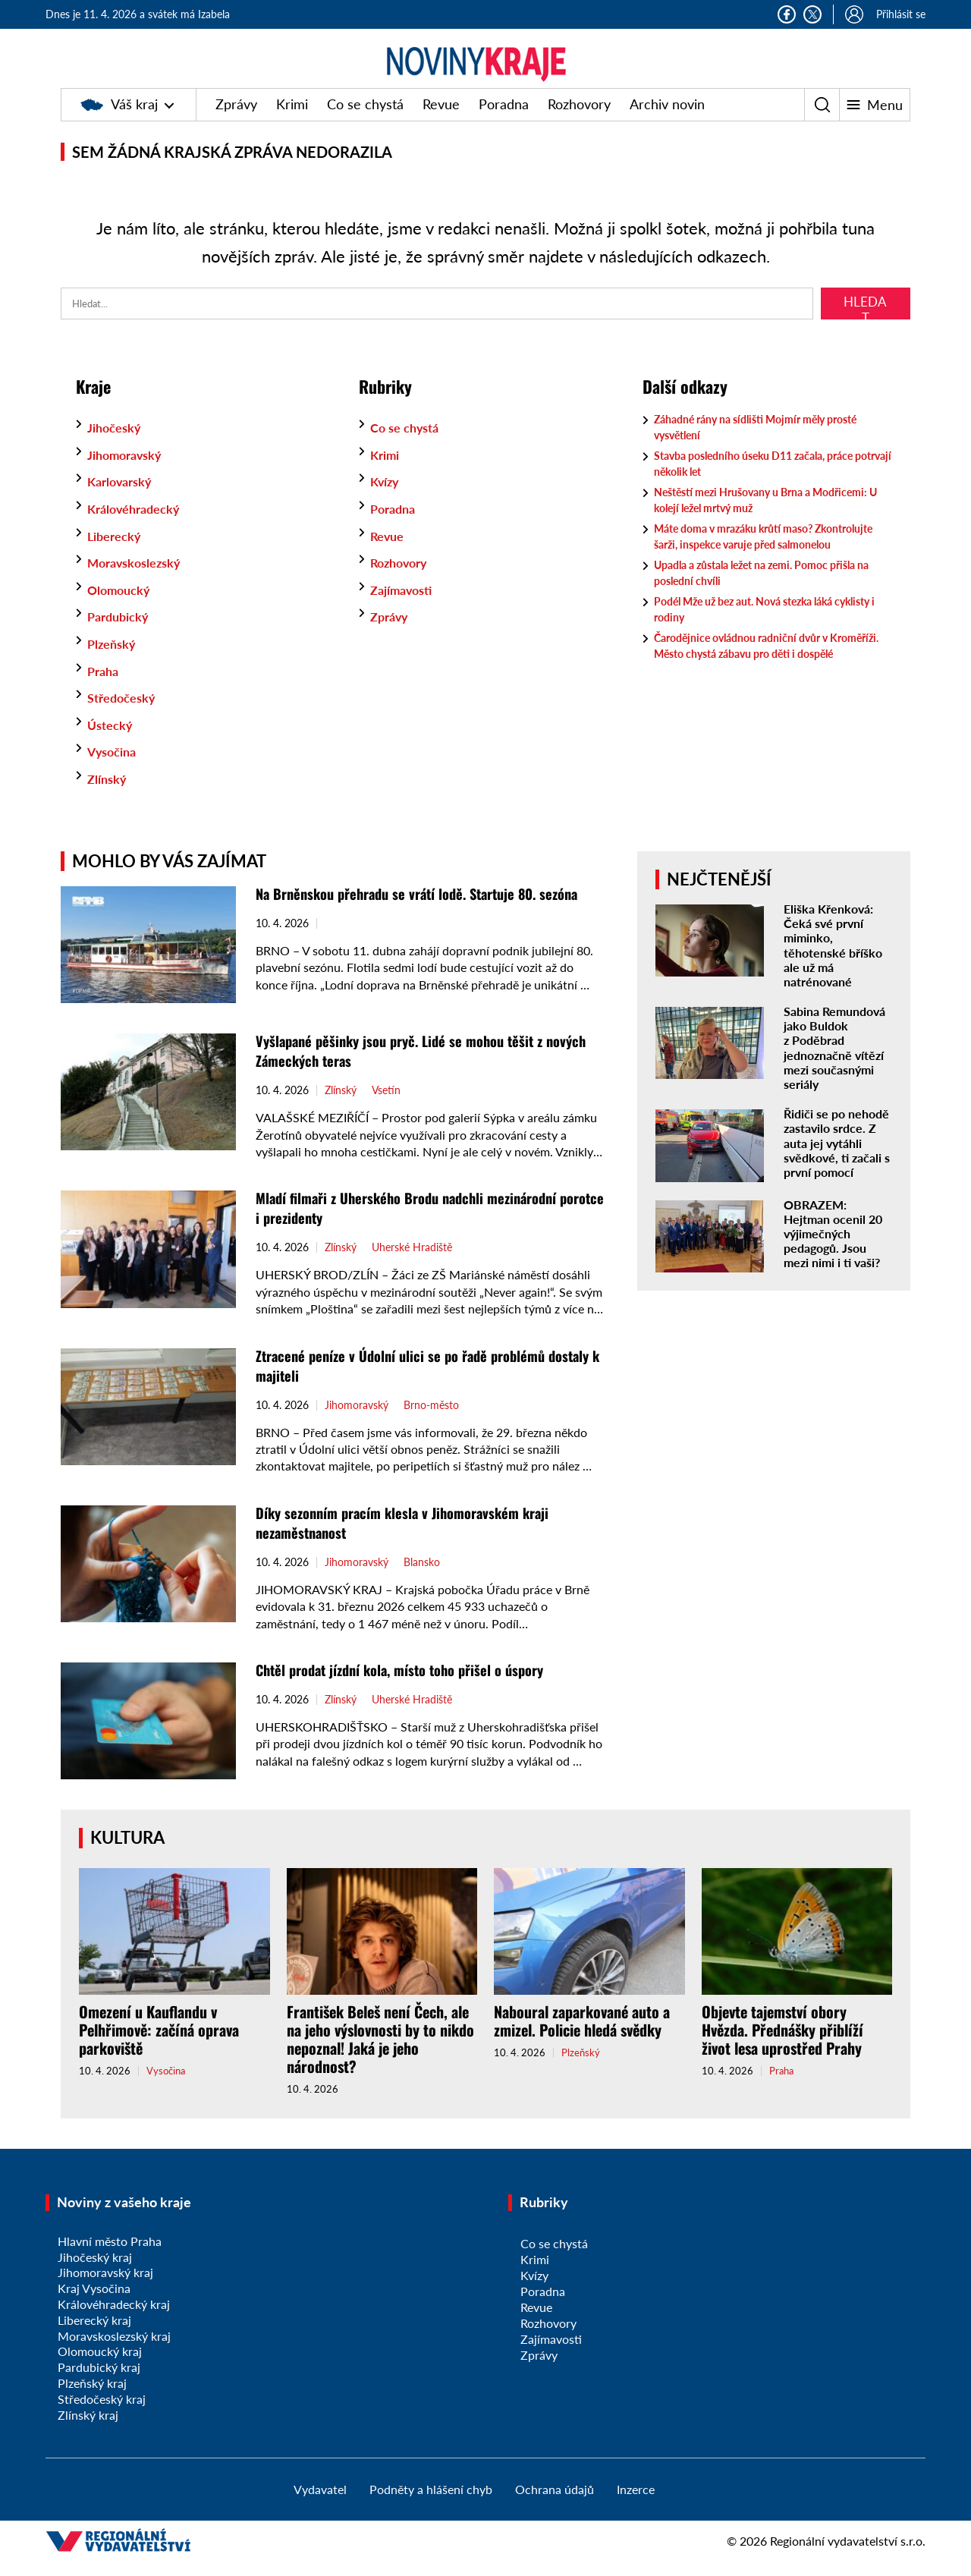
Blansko (422, 1577)
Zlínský (109, 793)
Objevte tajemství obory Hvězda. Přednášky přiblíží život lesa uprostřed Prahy (782, 2044)
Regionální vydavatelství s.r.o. (847, 2556)
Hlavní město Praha (110, 2256)
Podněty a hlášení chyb (430, 2504)
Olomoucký (122, 604)
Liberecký (117, 551)
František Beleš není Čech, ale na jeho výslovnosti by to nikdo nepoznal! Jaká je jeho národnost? (380, 2054)
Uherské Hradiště (412, 1262)
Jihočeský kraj (95, 2272)
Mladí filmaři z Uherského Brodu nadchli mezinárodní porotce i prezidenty (418, 1222)
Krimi (292, 119)
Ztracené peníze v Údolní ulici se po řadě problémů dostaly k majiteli (410, 1380)
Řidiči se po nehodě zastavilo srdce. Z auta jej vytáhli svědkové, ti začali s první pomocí (837, 1157)
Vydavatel (320, 2504)
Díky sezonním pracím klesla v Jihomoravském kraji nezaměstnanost (413, 1537)
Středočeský (125, 712)
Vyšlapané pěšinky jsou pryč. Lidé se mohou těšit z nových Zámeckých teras (409, 1065)
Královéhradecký (139, 523)
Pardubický (121, 631)
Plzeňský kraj (92, 2398)
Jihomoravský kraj (105, 2287)
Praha (104, 686)
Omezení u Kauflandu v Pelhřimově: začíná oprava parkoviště (159, 2044)
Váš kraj (119, 119)
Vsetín (386, 1105)
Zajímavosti (406, 604)
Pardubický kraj (99, 2382)
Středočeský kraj (102, 2414)
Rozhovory (579, 119)
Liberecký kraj (94, 2335)
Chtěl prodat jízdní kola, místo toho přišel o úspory (412, 1684)
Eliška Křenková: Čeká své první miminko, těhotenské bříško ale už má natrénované (833, 960)
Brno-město (431, 1420)
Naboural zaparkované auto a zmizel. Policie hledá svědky (582, 2035)
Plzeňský (114, 658)
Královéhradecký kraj (114, 2319)
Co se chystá (365, 119)
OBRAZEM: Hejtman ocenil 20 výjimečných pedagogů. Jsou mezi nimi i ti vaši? (833, 1249)
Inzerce (636, 2504)
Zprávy (236, 119)
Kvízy (387, 496)
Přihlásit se (900, 14)
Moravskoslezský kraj (114, 2351)
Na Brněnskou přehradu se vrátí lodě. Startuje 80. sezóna (430, 908)
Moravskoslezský (140, 577)
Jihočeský (117, 442)
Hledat (865, 322)
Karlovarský (123, 496)
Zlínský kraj (88, 2430)
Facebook (787, 14)
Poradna (504, 119)
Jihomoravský (129, 469)
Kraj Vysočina (94, 2303)
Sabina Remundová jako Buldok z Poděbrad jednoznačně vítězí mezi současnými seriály (834, 1062)
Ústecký (112, 739)
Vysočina (115, 766)
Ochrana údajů (554, 2504)
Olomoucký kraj (100, 2366)
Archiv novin (667, 119)
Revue (441, 119)
